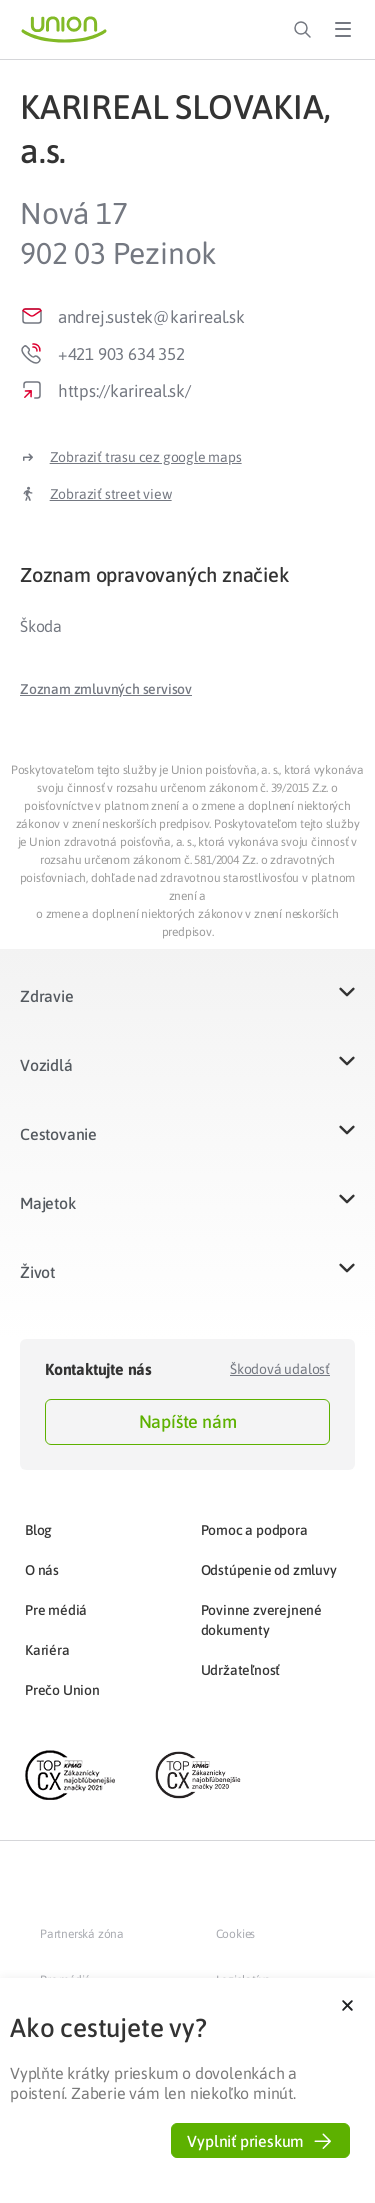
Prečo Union (62, 1690)
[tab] (187, 575)
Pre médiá (56, 1610)
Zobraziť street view (111, 494)
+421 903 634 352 (121, 354)
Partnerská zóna (82, 1934)
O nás (42, 1570)
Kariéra (47, 1650)
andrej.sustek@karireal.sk (151, 317)
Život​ (37, 1272)
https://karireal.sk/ (124, 391)
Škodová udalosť (280, 1369)
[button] (106, 689)
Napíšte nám (188, 1421)
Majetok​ (48, 1203)
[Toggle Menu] (343, 30)
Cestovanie (58, 1134)
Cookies (236, 1934)
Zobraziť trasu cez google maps (146, 457)
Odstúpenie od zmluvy (269, 1570)
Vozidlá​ (46, 1065)
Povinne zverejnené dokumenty (261, 1620)
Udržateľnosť (241, 1670)
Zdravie (47, 996)
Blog (38, 1530)
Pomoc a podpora (254, 1530)
